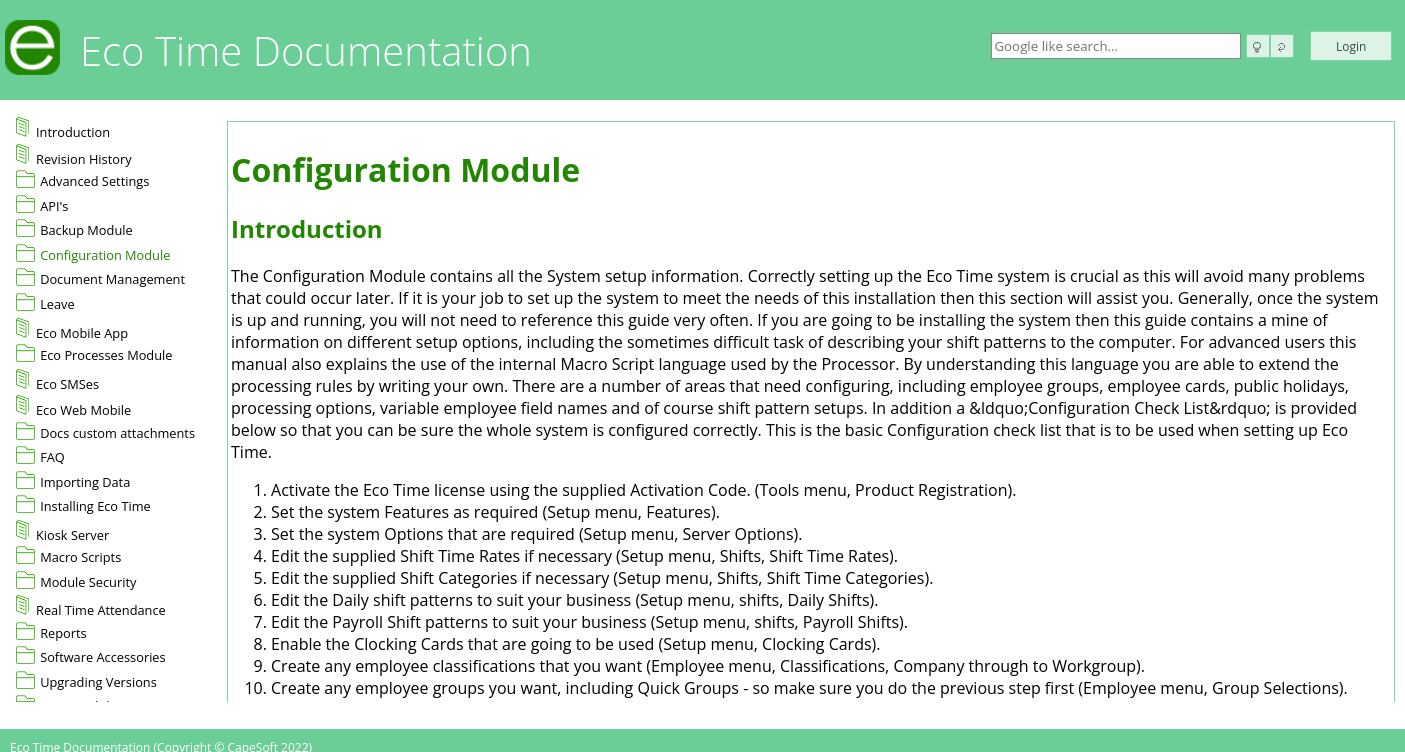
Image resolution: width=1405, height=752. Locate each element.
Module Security (88, 582)
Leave (57, 304)
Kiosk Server (62, 532)
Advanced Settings (94, 181)
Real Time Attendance (91, 607)
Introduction (63, 129)
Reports (63, 633)
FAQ (52, 457)
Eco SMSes (57, 381)
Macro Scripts (80, 557)
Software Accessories (103, 657)
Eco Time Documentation (306, 50)
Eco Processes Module (106, 355)
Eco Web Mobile (73, 407)
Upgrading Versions (98, 682)
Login (1351, 46)
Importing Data (85, 482)
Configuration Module (105, 255)
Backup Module (86, 230)
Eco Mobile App (72, 330)
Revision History (74, 156)
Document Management (112, 279)
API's (54, 206)
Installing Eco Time (95, 506)
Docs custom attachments (117, 433)
